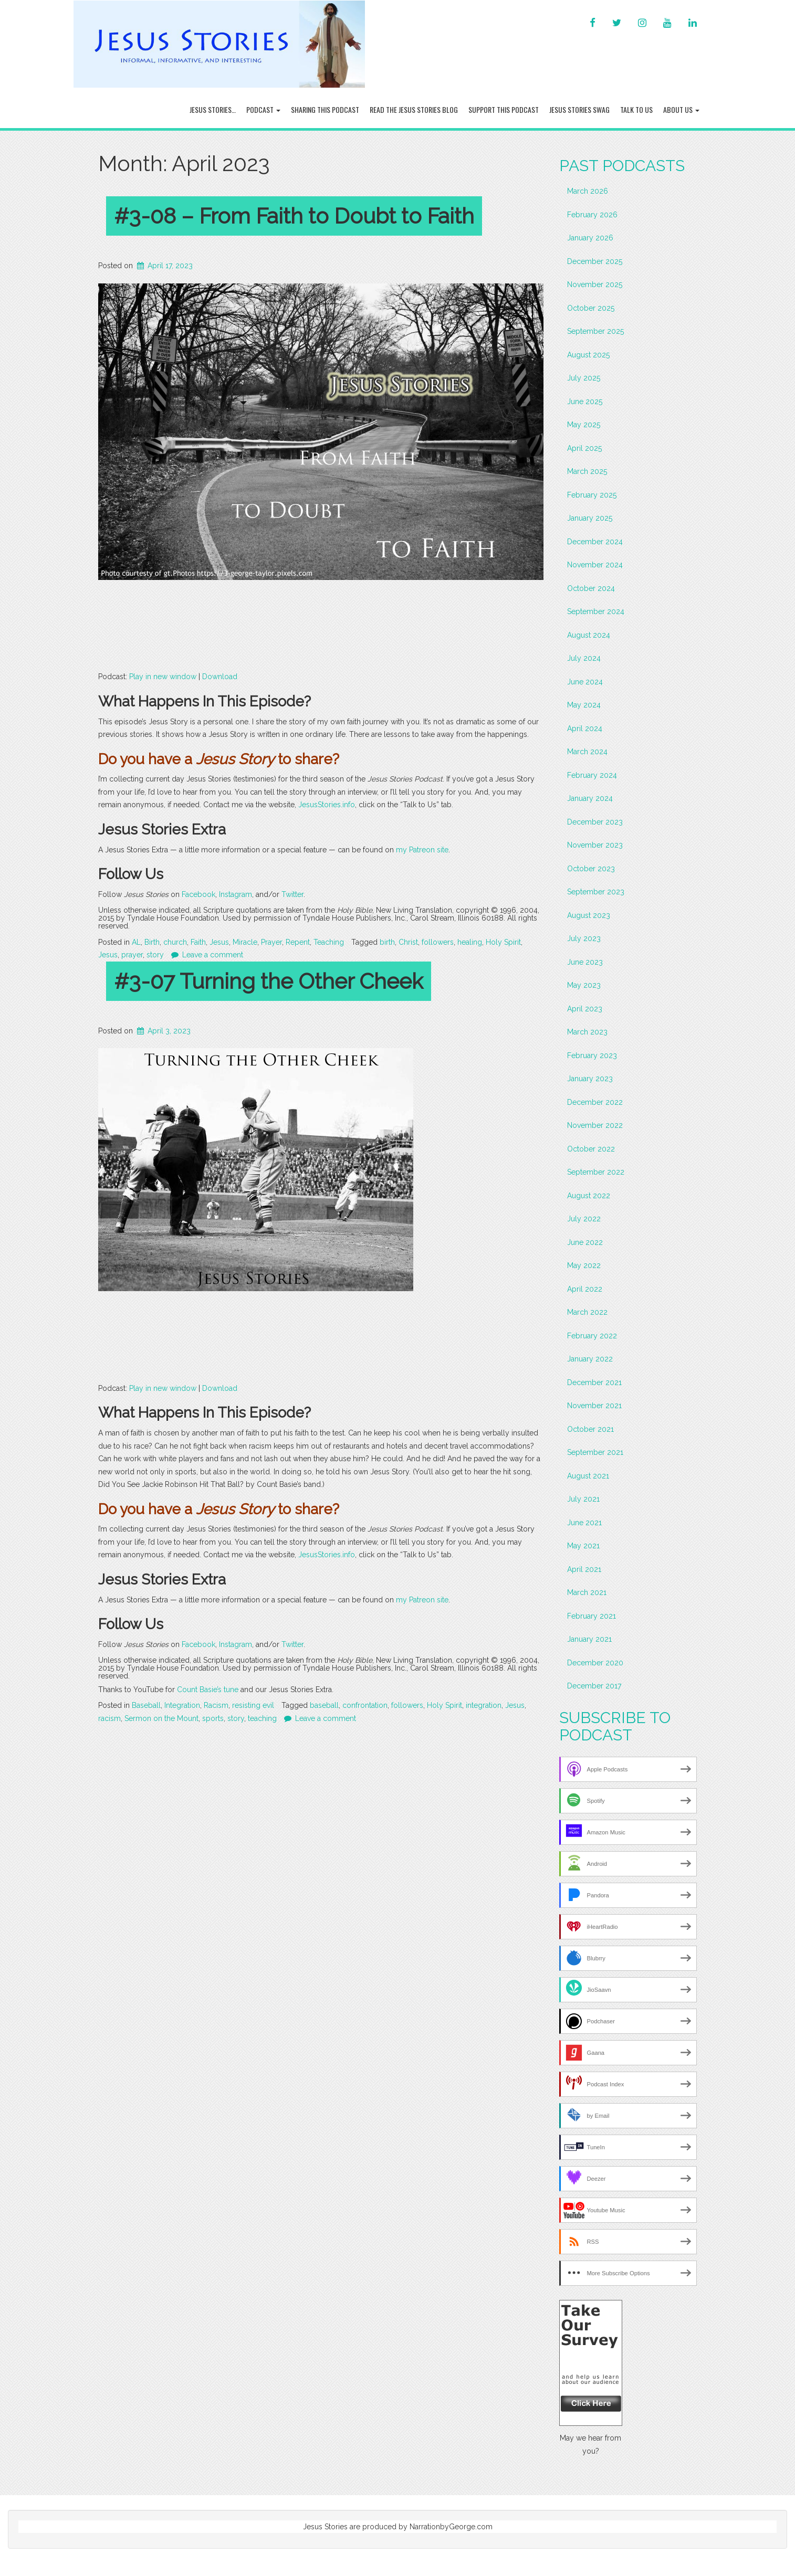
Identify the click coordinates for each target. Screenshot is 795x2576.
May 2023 (584, 985)
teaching (262, 1718)
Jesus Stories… (213, 109)
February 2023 (592, 1055)
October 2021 (590, 1429)
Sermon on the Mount (161, 1718)
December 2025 (594, 261)
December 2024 (595, 541)
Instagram (235, 894)
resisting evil (253, 1705)
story (155, 955)
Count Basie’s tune (207, 1689)
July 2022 (584, 1219)
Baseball (146, 1705)
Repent (298, 942)
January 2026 (590, 238)
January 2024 (590, 798)
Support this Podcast (503, 109)
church (175, 942)
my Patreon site (422, 850)
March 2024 (587, 751)
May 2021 (583, 1546)
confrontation (365, 1705)
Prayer (271, 942)
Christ (408, 942)
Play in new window (162, 676)
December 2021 (594, 1382)
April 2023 (584, 1009)
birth (387, 942)
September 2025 (595, 331)
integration (483, 1705)
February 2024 (592, 775)
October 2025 (590, 308)
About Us (681, 109)
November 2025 (594, 284)
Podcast (263, 109)
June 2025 (584, 401)
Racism (216, 1705)
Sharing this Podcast (325, 109)
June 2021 (584, 1522)
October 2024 (591, 588)
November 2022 (595, 1125)
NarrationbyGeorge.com (451, 2526)
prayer (132, 955)
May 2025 (583, 424)
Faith (198, 942)
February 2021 (591, 1616)
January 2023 (590, 1078)
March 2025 (587, 471)
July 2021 (583, 1499)
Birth (152, 942)
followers (438, 942)
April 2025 (584, 448)
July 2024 (584, 658)
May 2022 (584, 1265)
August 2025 (588, 355)
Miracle (245, 942)
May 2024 (584, 705)
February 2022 (592, 1336)
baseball (324, 1705)
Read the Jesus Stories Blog (414, 109)
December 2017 (594, 1686)
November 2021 (594, 1405)
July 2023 (584, 938)
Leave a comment (212, 955)
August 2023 (588, 915)
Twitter (292, 894)
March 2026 (587, 191)
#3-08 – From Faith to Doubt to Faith (294, 216)
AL (136, 942)
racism (109, 1718)
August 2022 (588, 1195)
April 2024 (584, 728)
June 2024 (585, 682)
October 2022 (591, 1149)
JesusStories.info (326, 804)
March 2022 (587, 1312)
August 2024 (588, 635)
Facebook (198, 894)
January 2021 (589, 1639)
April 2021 (584, 1569)
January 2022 (590, 1359)
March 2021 (586, 1592)
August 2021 (588, 1476)
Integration (182, 1705)
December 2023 (595, 822)
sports (213, 1718)
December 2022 (595, 1102)
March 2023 (587, 1032)
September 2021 (595, 1452)
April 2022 (584, 1289)
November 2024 (595, 565)
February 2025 (591, 495)
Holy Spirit (503, 942)
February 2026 (592, 214)
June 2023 (585, 962)
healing (469, 942)
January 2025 (589, 518)
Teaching (328, 942)
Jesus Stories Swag (579, 109)
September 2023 (595, 892)
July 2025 (583, 378)
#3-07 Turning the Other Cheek (268, 981)
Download (219, 676)
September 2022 (595, 1172)
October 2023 (591, 868)
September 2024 (595, 611)
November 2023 (595, 845)
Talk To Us (636, 109)
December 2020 (595, 1663)
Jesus (219, 942)
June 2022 (585, 1242)
